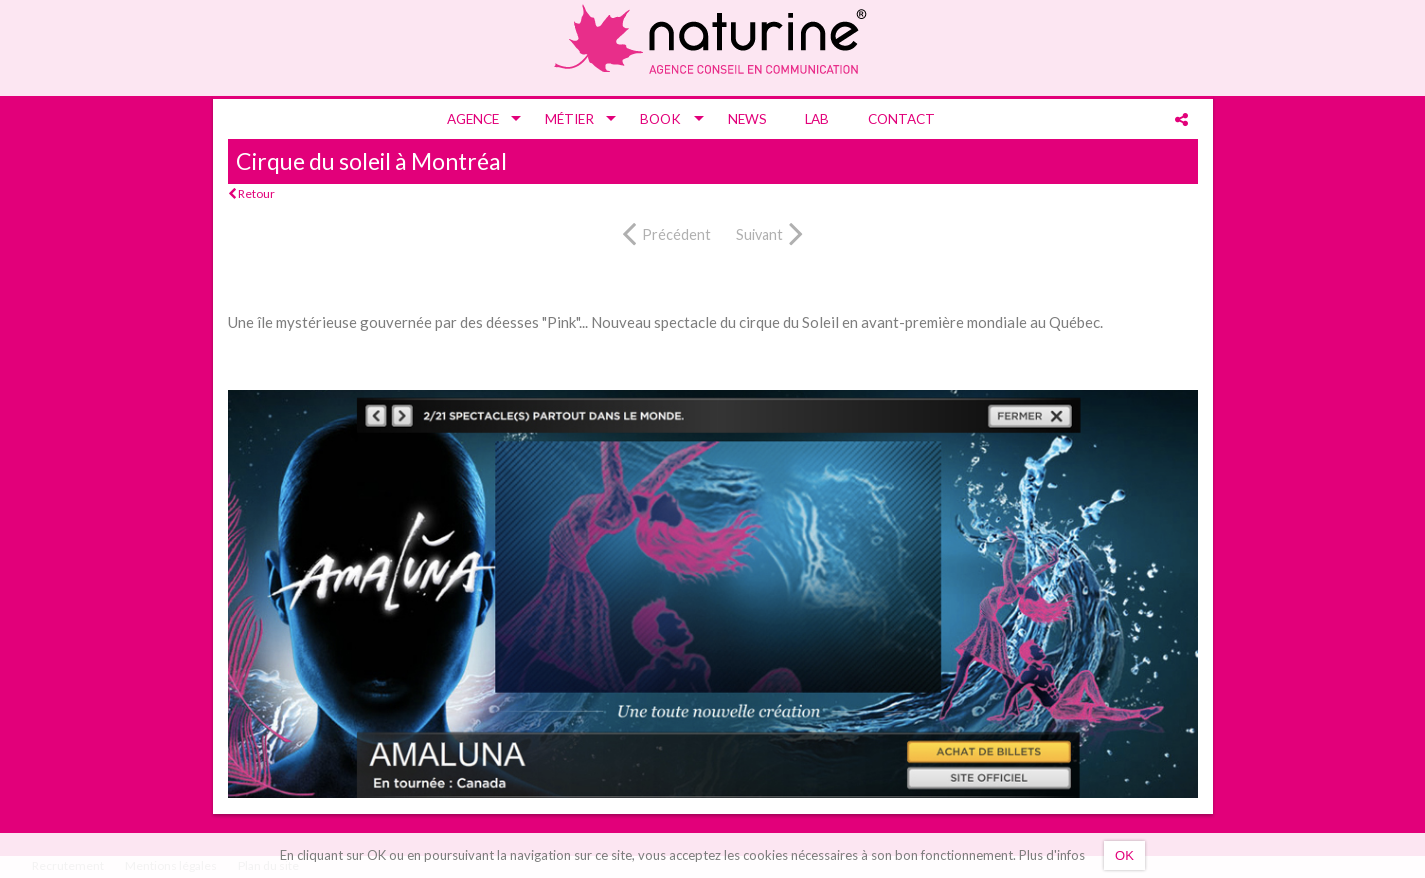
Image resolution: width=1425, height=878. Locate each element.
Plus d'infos (1052, 855)
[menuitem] (477, 119)
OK (1124, 855)
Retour (251, 193)
